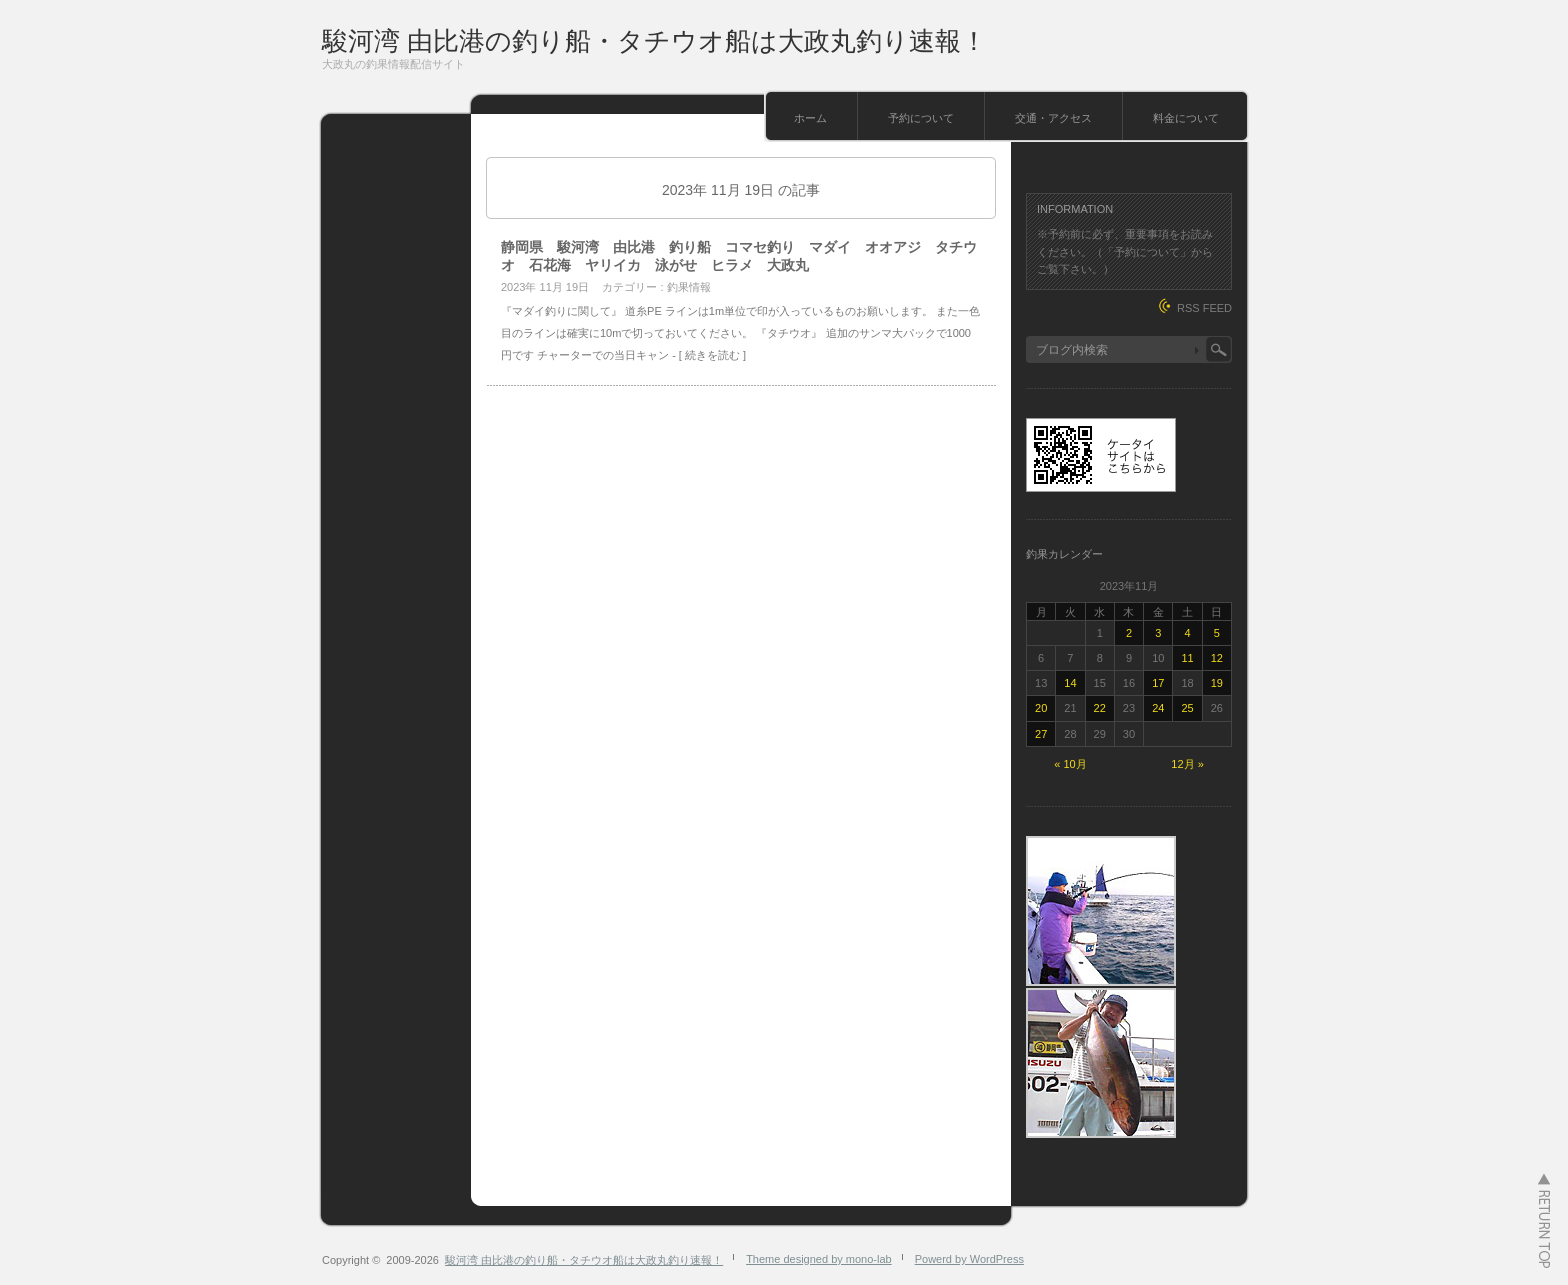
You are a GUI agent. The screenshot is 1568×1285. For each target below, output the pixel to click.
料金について (1186, 118)
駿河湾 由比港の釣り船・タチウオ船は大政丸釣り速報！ (654, 41)
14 (1070, 683)
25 (1187, 708)
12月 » (1187, 764)
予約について (921, 118)
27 (1041, 734)
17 (1158, 683)
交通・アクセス (1053, 118)
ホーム (810, 118)
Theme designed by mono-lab (819, 1259)
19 (1217, 683)
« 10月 (1070, 764)
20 (1041, 708)
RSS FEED (1204, 308)
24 (1158, 708)
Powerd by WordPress (969, 1259)
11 (1187, 658)
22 (1100, 708)
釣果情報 (689, 287)
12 (1217, 658)
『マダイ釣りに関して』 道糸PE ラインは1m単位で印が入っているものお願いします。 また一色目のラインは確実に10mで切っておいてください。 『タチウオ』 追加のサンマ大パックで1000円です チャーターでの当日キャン (740, 333)
